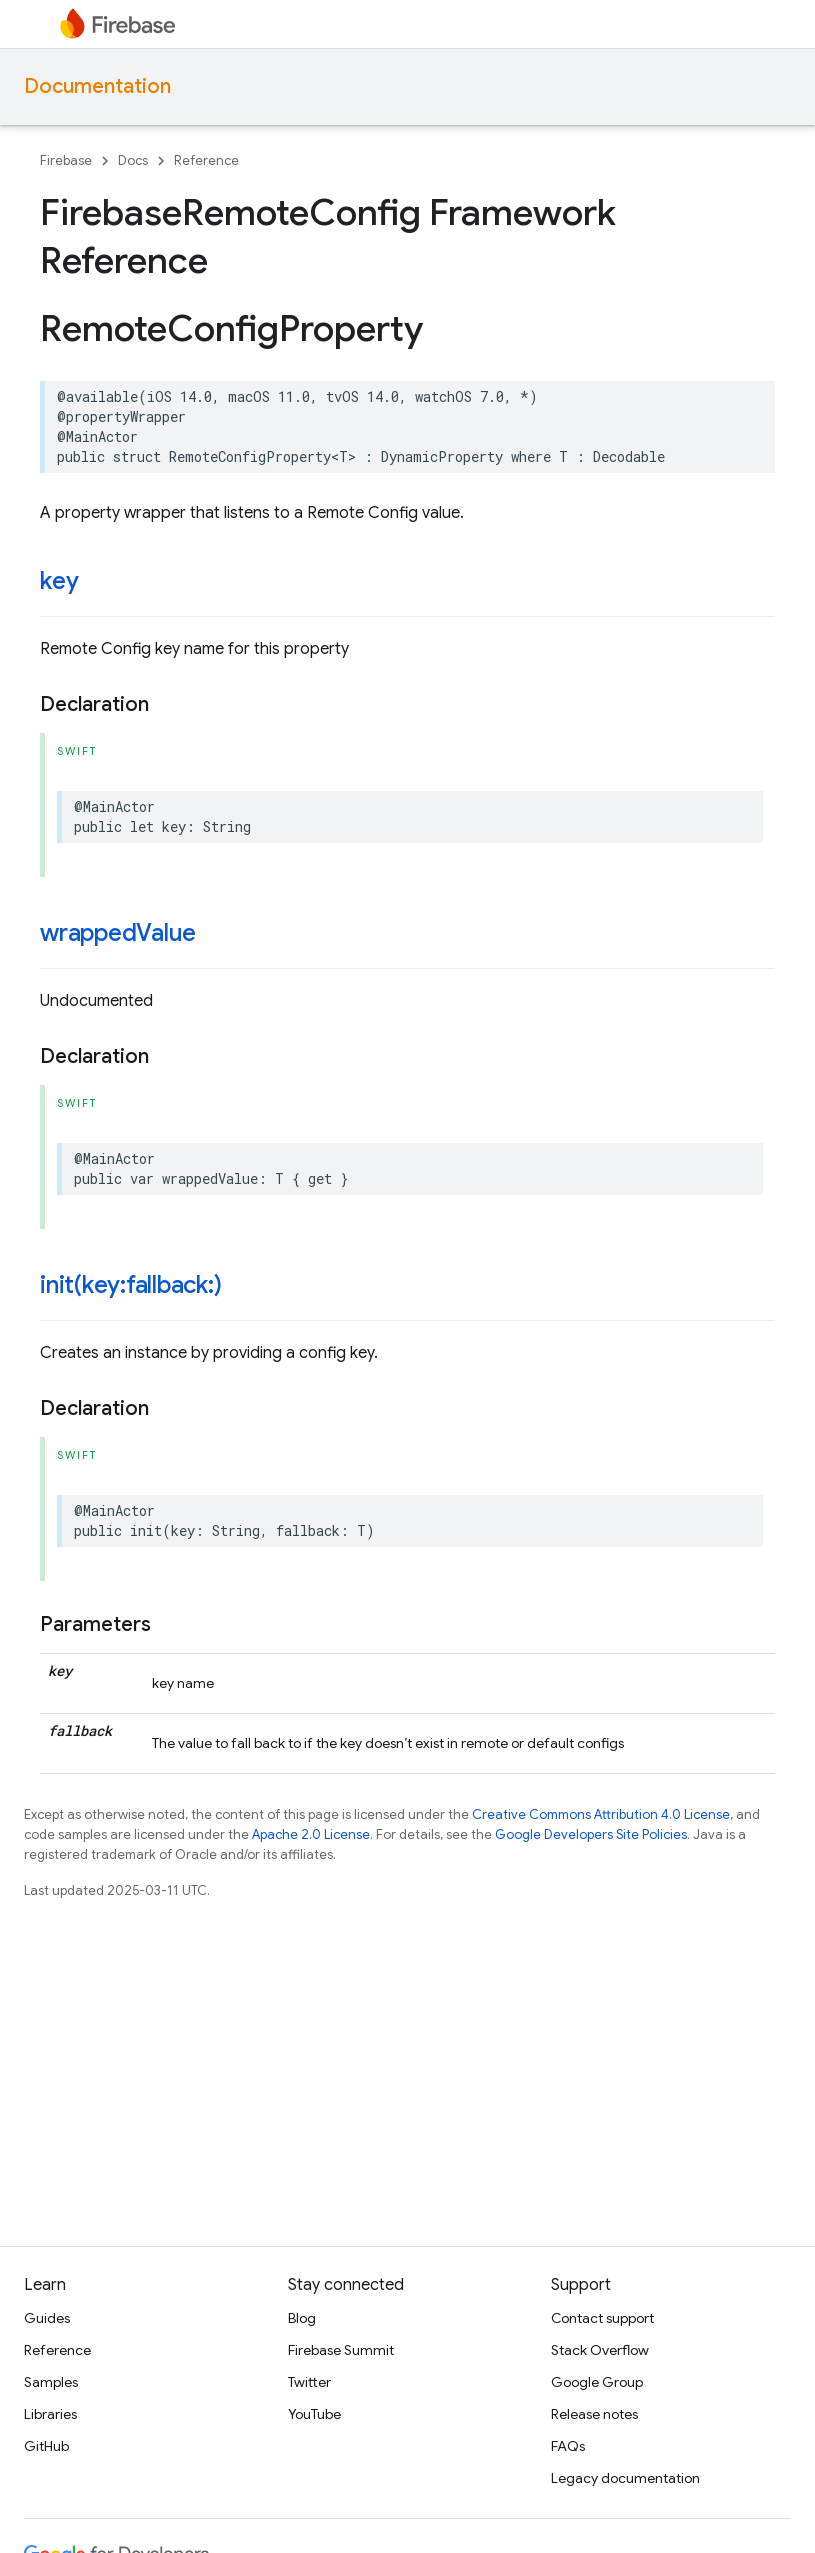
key (59, 581)
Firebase (66, 160)
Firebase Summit (341, 2350)
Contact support (602, 2318)
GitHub (46, 2446)
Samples (51, 2382)
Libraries (50, 2414)
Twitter (309, 2382)
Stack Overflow (600, 2350)
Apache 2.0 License (311, 1834)
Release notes (594, 2414)
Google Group (597, 2382)
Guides (47, 2318)
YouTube (314, 2414)
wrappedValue (118, 933)
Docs (133, 160)
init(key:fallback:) (130, 1285)
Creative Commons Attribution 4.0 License (601, 1814)
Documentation (97, 86)
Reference (206, 160)
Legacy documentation (625, 2478)
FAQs (568, 2446)
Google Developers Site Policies (591, 1834)
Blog (302, 2318)
